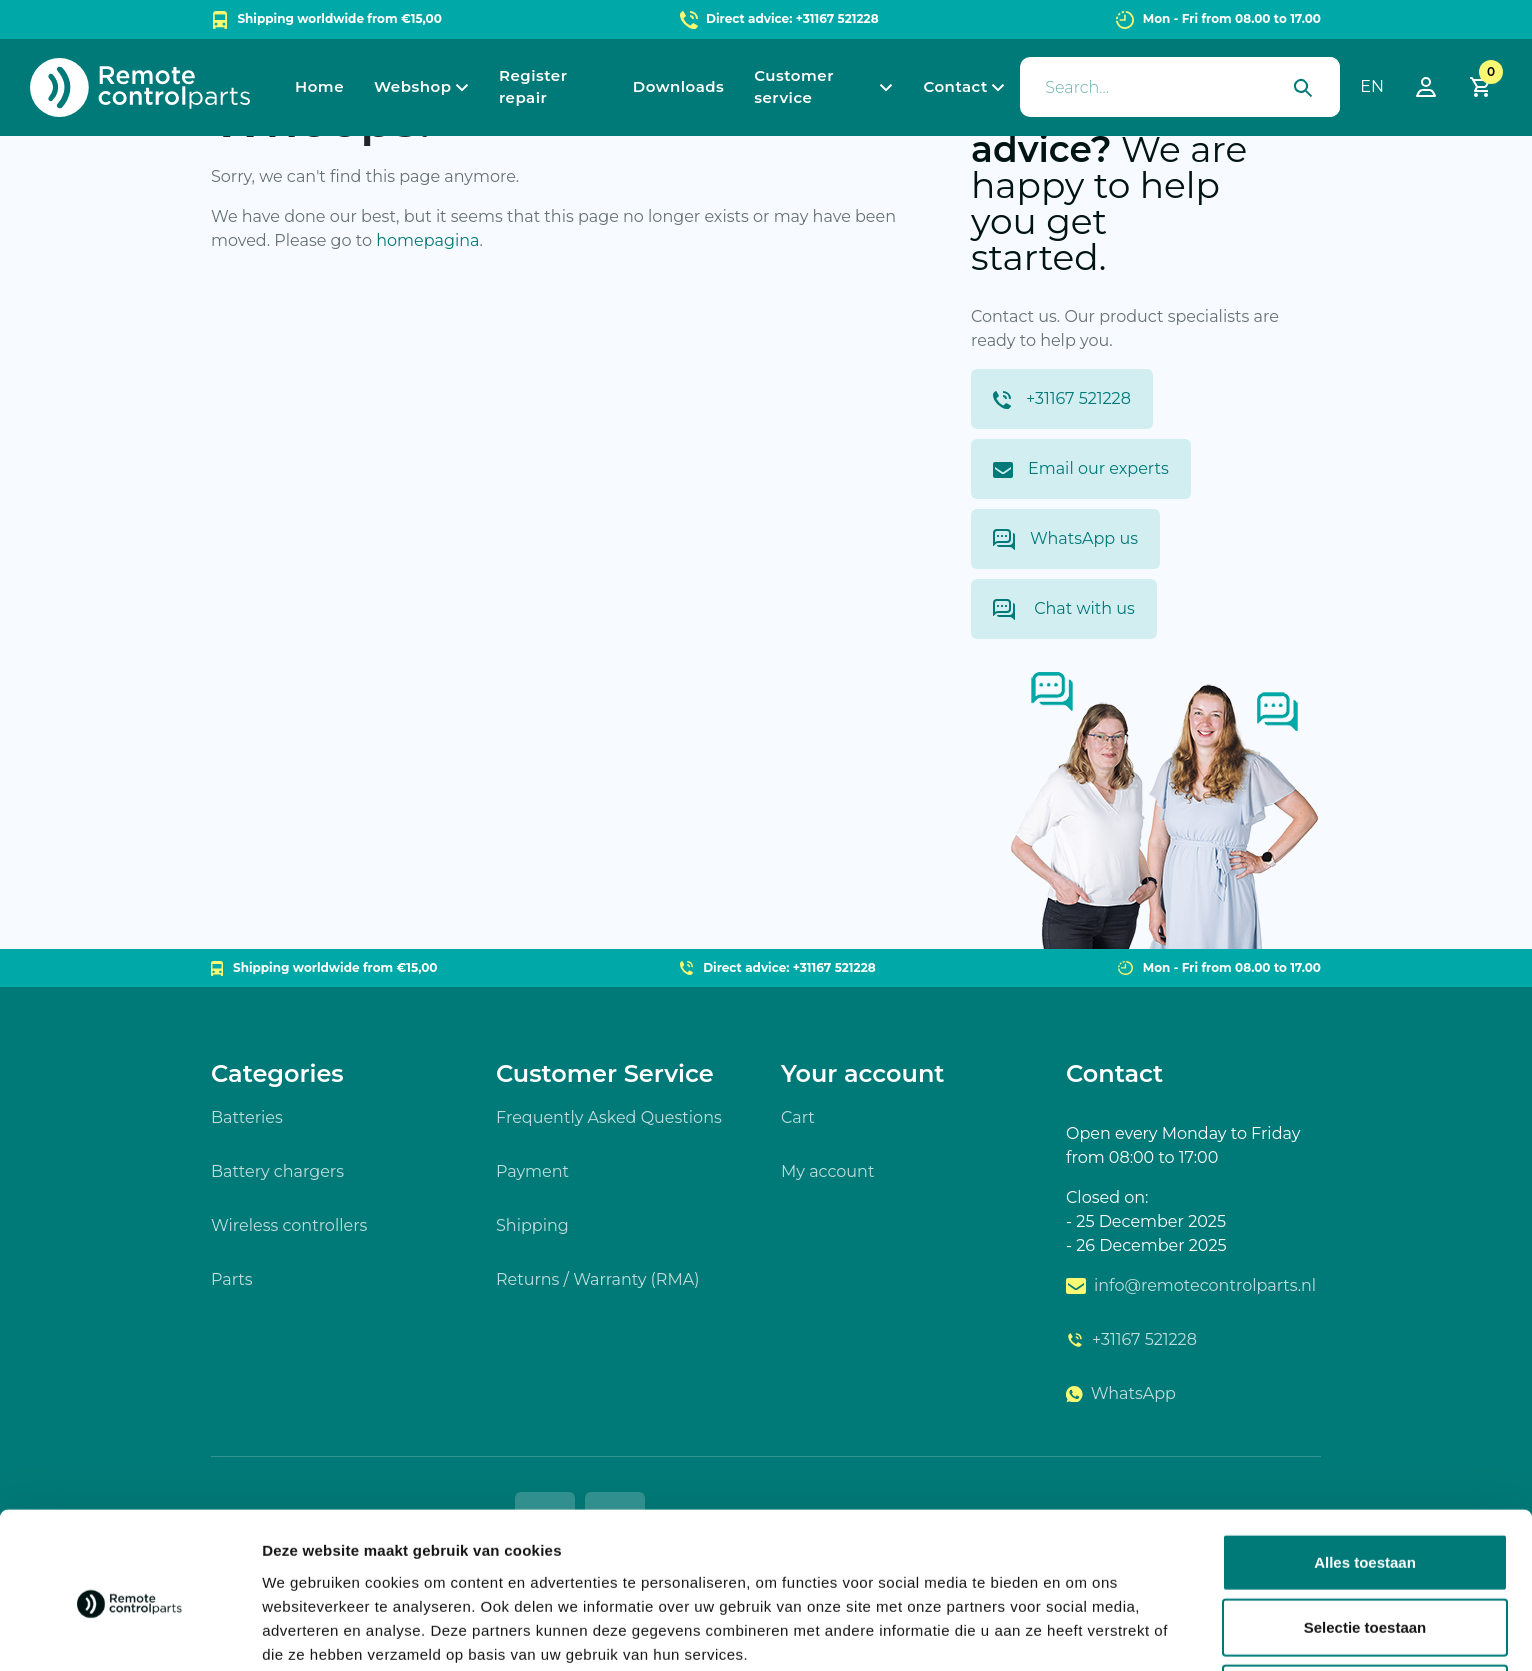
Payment (532, 1171)
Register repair (533, 87)
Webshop (412, 86)
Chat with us (1064, 609)
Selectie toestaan (1365, 1540)
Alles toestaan (1365, 1474)
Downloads (678, 86)
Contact (955, 86)
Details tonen (1080, 1631)
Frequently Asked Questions (609, 1117)
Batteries (247, 1117)
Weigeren (1364, 1605)
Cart (798, 1117)
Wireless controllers (289, 1225)
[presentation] (1180, 87)
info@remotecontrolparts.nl (1191, 1285)
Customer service (794, 87)
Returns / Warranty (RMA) (597, 1279)
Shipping (532, 1225)
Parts (232, 1279)
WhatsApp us (1065, 539)
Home (319, 86)
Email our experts (1081, 468)
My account (827, 1171)
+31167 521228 (1062, 399)
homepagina (427, 240)
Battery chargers (277, 1171)
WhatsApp (1121, 1393)
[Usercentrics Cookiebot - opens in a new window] (129, 1632)
